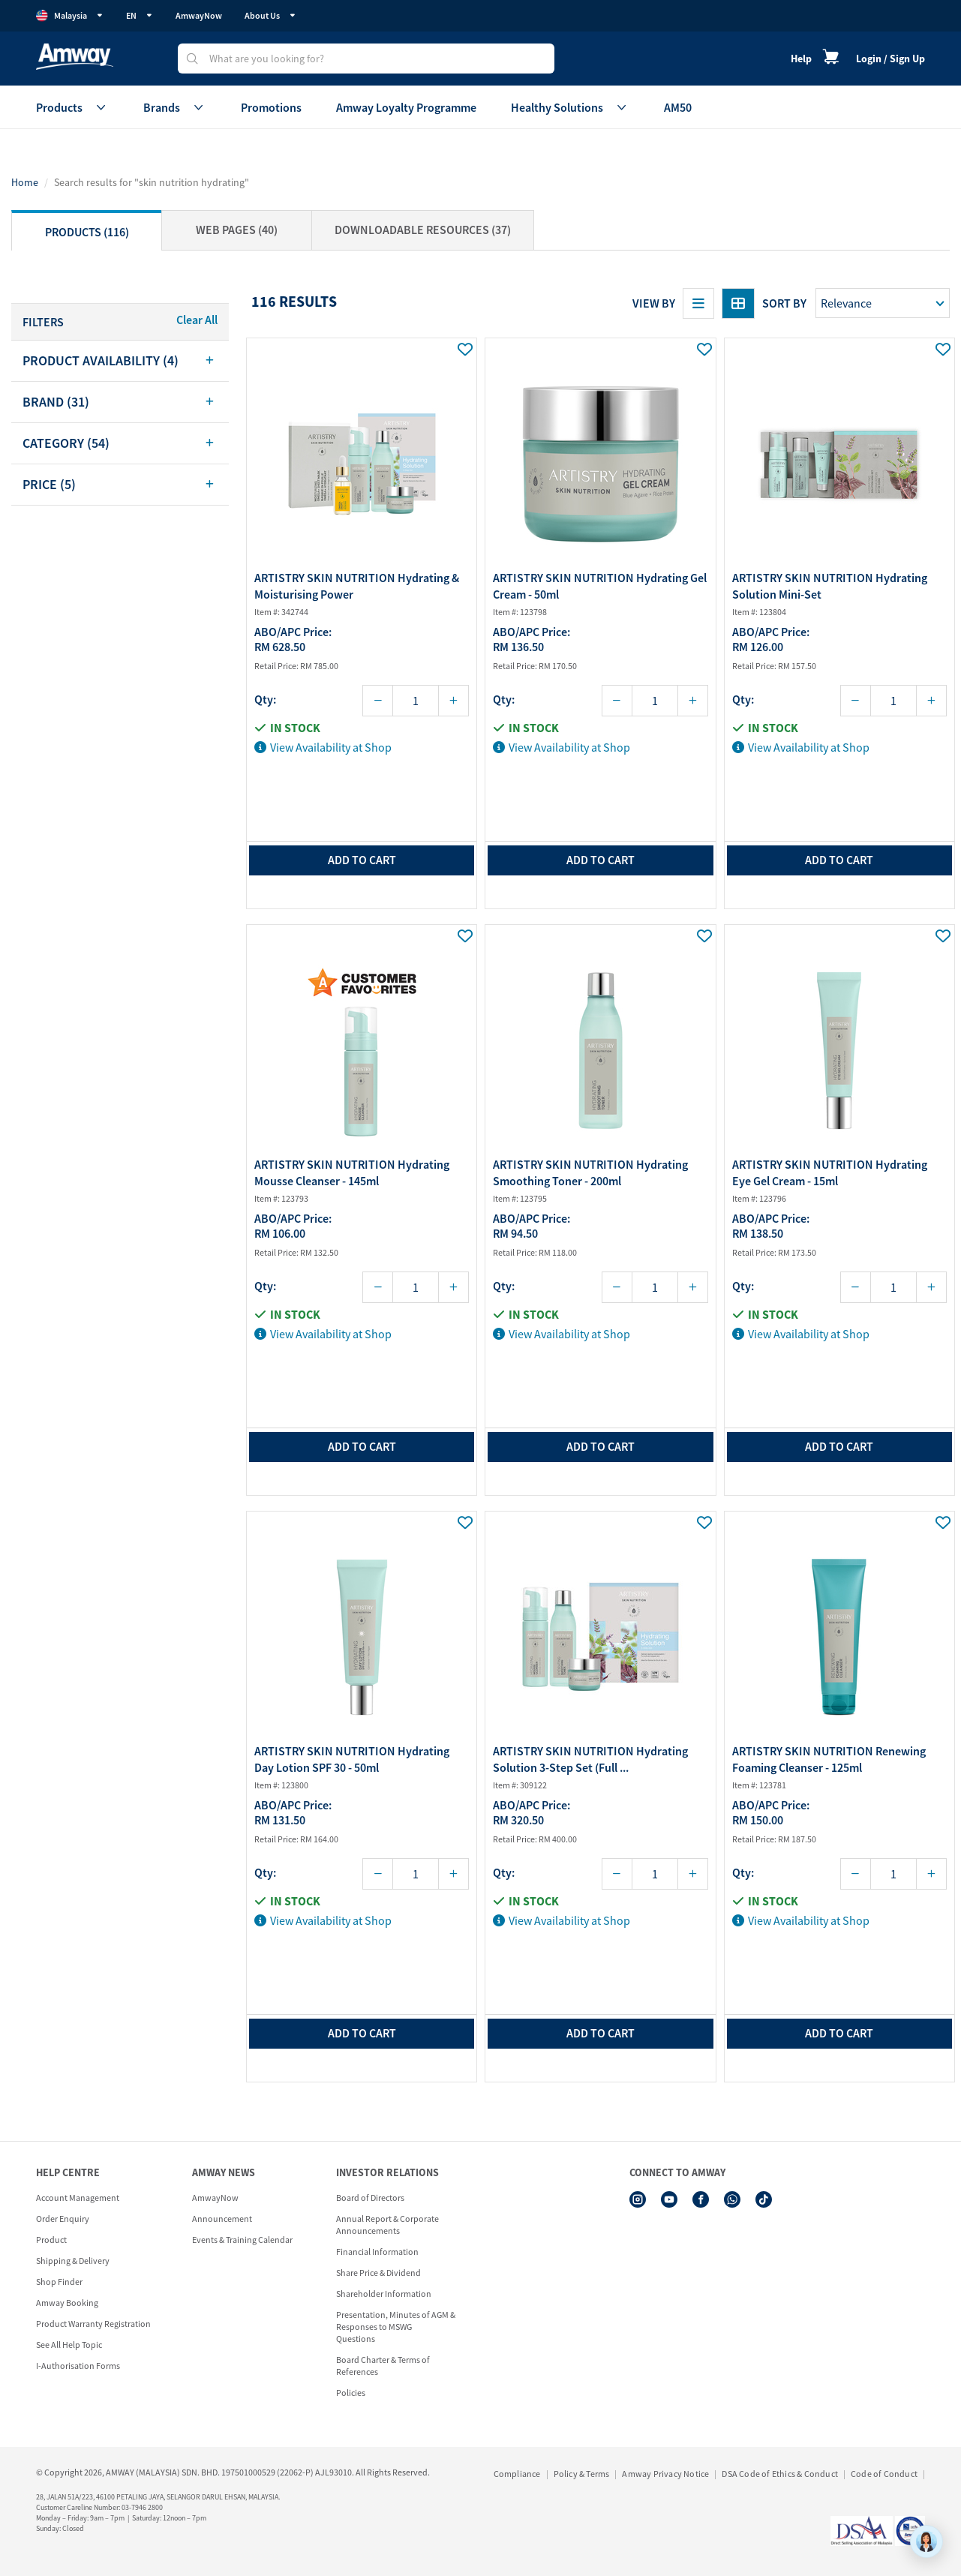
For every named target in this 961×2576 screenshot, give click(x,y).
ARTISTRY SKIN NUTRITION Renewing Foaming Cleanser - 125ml (829, 1759)
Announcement (222, 2218)
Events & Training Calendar (242, 2239)
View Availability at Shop (323, 747)
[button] (120, 361)
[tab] (120, 361)
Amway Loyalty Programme (406, 107)
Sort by (784, 303)
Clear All (197, 319)
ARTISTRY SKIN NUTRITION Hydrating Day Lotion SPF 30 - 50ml (351, 1759)
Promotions (271, 107)
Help (801, 58)
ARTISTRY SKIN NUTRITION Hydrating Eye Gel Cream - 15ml (829, 1172)
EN (139, 15)
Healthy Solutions (570, 107)
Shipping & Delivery (73, 2260)
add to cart (362, 859)
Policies (350, 2392)
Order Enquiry (62, 2218)
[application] (926, 2541)
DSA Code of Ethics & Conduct (780, 2473)
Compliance (517, 2473)
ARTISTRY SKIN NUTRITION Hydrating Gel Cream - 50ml (600, 586)
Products (72, 107)
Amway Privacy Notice (665, 2473)
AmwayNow (199, 15)
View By (653, 303)
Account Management (77, 2197)
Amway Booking (67, 2302)
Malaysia (70, 16)
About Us (270, 15)
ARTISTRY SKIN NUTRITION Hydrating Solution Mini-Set (829, 586)
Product (51, 2239)
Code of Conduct (884, 2473)
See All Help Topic (69, 2344)
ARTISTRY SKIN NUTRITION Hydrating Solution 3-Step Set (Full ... (590, 1759)
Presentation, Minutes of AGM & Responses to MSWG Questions (395, 2326)
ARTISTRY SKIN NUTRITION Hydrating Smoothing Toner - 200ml (590, 1172)
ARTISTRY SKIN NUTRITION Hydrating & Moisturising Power (356, 586)
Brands (174, 107)
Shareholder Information (383, 2293)
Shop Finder (59, 2281)
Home (24, 182)
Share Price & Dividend (378, 2272)
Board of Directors (370, 2197)
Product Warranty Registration (93, 2323)
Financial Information (377, 2251)
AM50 (678, 107)
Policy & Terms (582, 2473)
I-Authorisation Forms (78, 2365)
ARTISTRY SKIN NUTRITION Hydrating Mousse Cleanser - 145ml (351, 1172)
